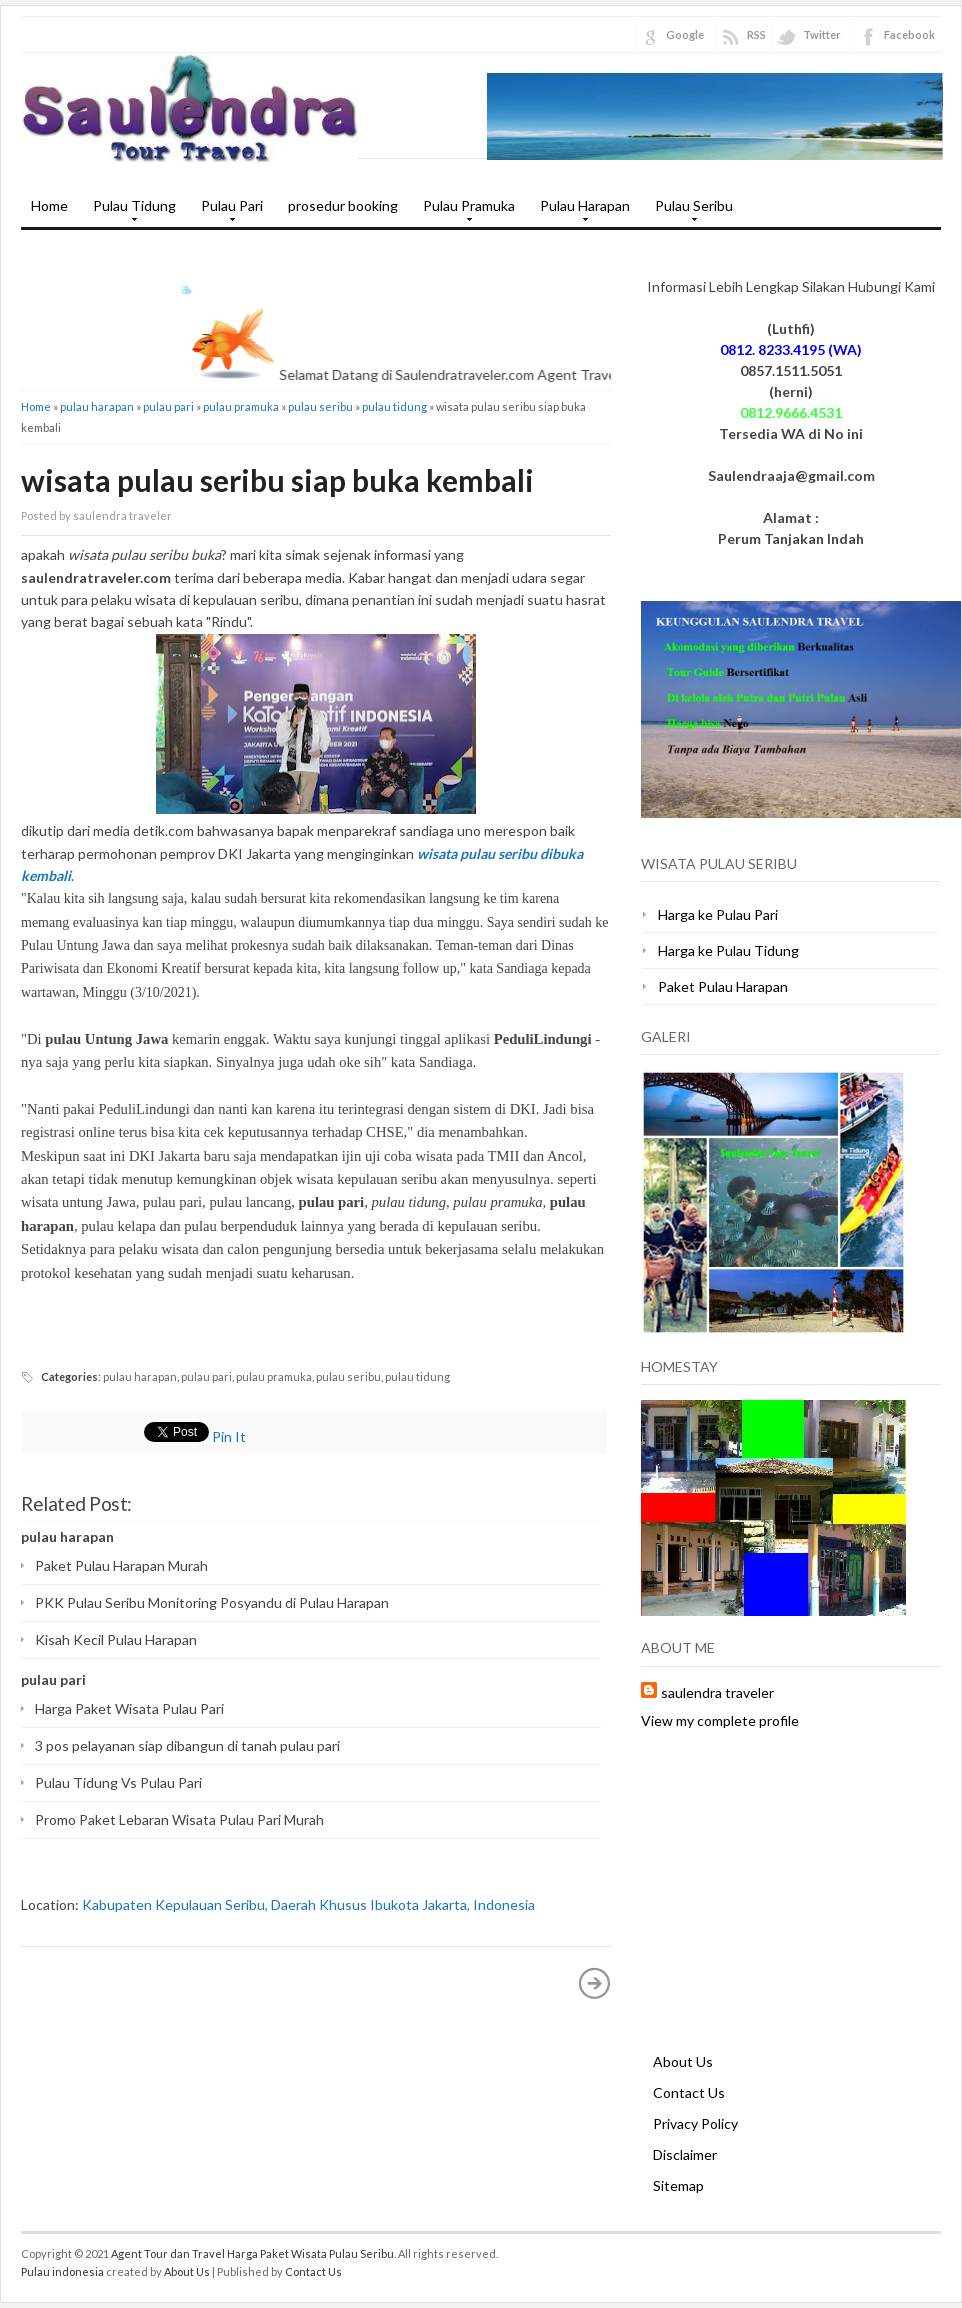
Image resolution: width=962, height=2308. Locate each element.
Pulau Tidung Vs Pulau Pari (118, 1782)
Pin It (229, 1436)
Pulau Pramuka (464, 212)
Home (49, 205)
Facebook (909, 34)
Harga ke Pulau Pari (718, 914)
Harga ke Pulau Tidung (728, 950)
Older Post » (595, 1983)
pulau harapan (97, 406)
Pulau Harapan (580, 212)
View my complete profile (720, 1720)
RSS (756, 34)
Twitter (822, 34)
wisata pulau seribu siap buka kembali (277, 480)
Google (685, 34)
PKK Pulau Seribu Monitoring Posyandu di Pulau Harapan (212, 1602)
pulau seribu (320, 406)
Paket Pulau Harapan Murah (121, 1565)
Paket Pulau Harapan (723, 986)
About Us (683, 2061)
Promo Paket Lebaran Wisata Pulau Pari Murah (179, 1819)
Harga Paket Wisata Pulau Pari (129, 1708)
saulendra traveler (717, 1692)
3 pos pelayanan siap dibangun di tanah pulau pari (187, 1745)
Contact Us (689, 2092)
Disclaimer (685, 2154)
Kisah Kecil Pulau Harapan (116, 1639)
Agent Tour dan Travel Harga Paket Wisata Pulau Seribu (252, 2253)
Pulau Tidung (129, 212)
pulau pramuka (241, 406)
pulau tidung (394, 406)
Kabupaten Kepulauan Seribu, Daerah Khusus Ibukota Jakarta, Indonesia (308, 1904)
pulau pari (168, 406)
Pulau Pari (227, 212)
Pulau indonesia (62, 2271)
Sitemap (678, 2185)
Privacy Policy (695, 2123)
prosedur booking (343, 205)
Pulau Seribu (689, 212)
